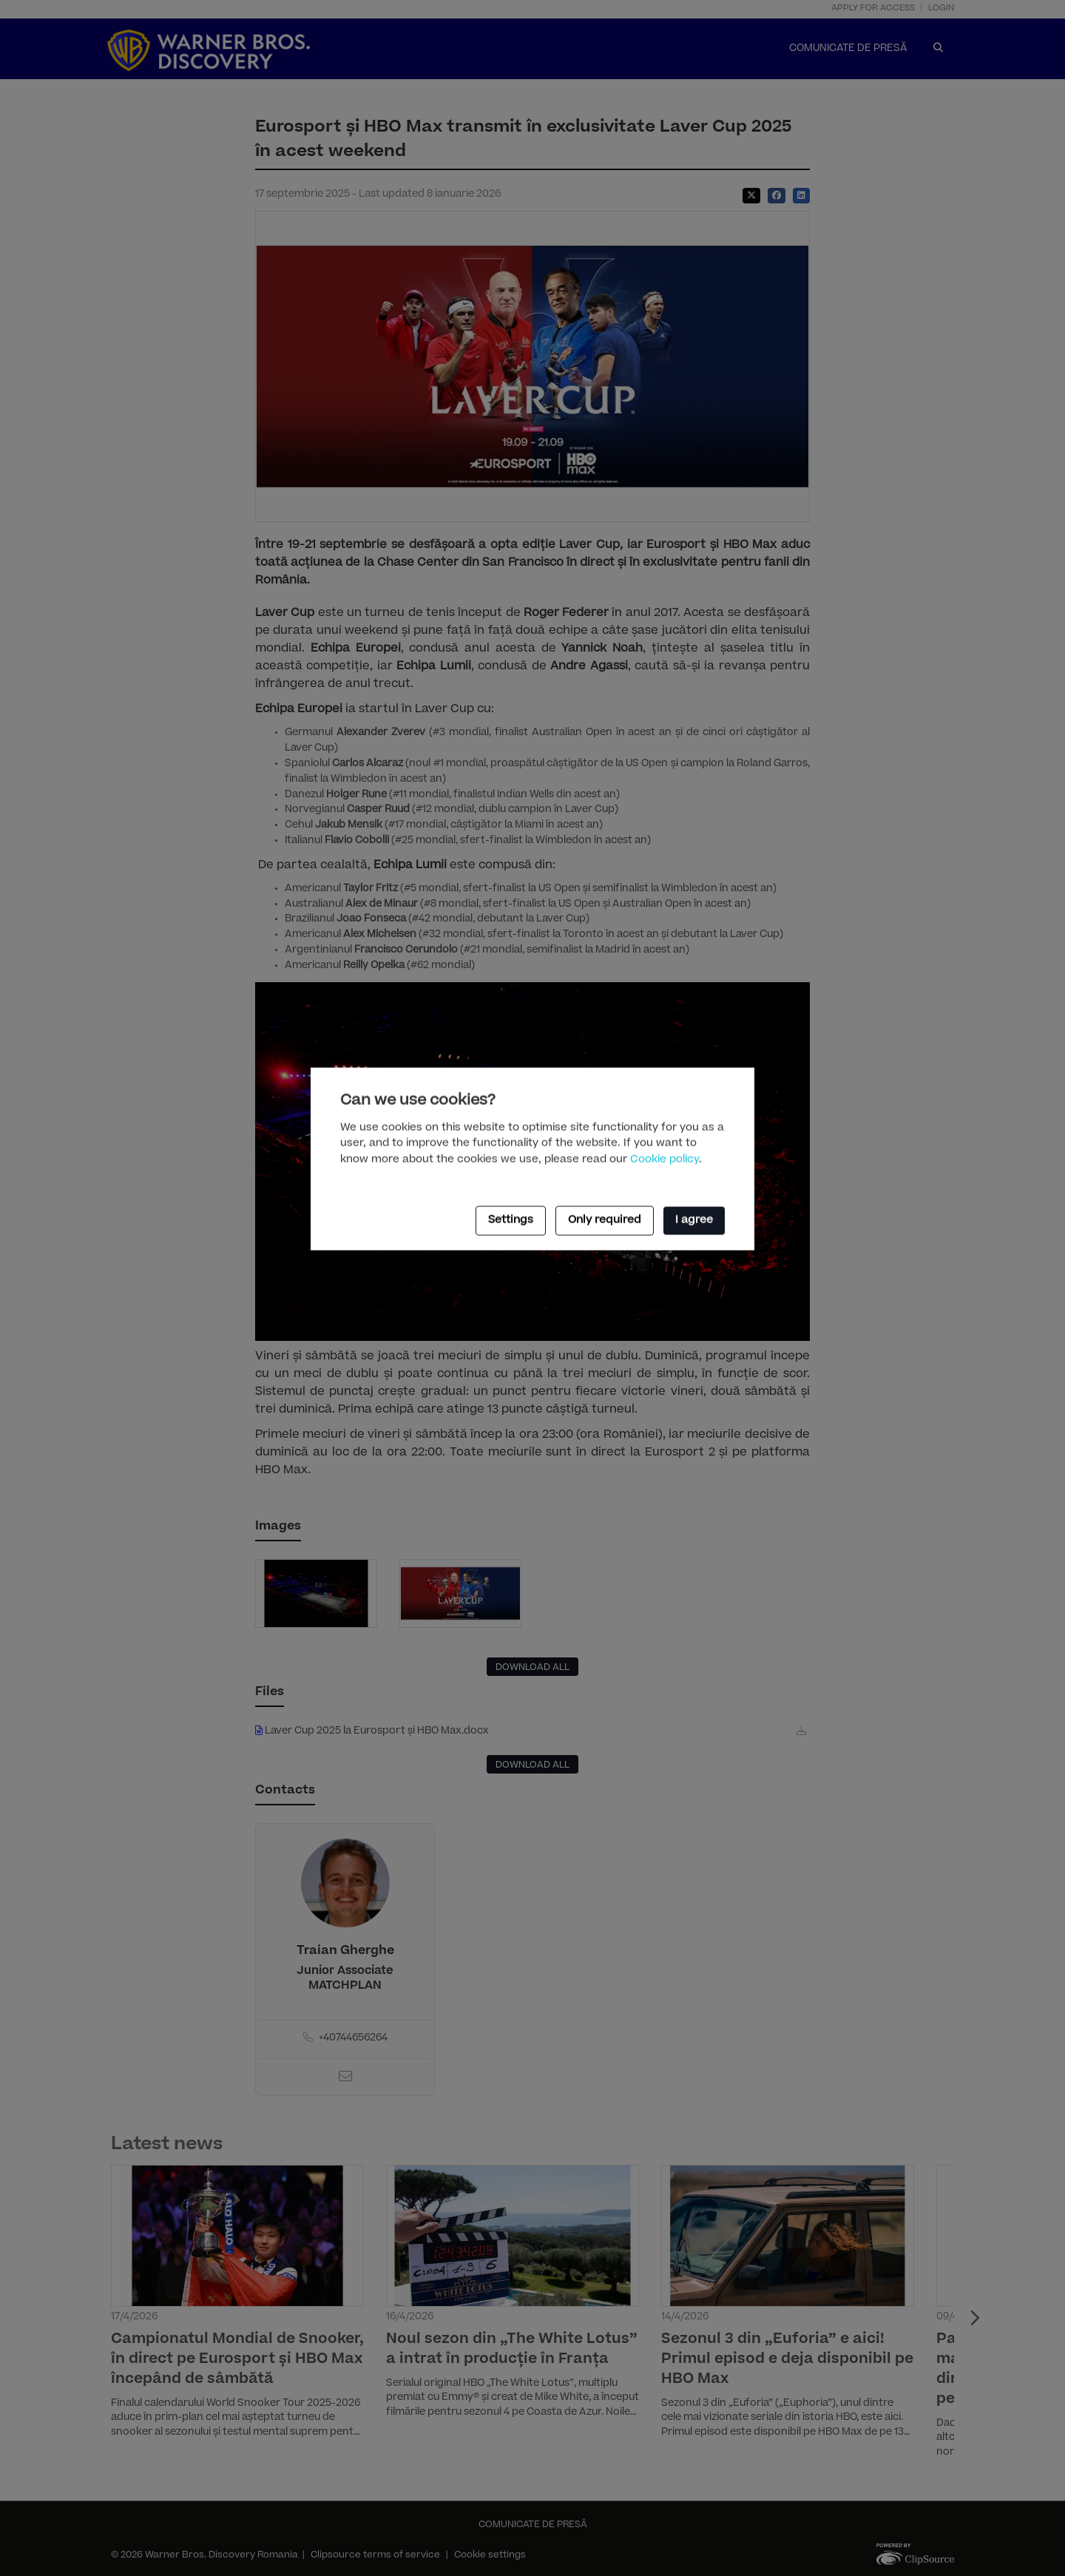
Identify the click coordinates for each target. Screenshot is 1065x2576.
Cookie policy (664, 1160)
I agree (694, 1221)
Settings (510, 1221)
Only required (604, 1221)
